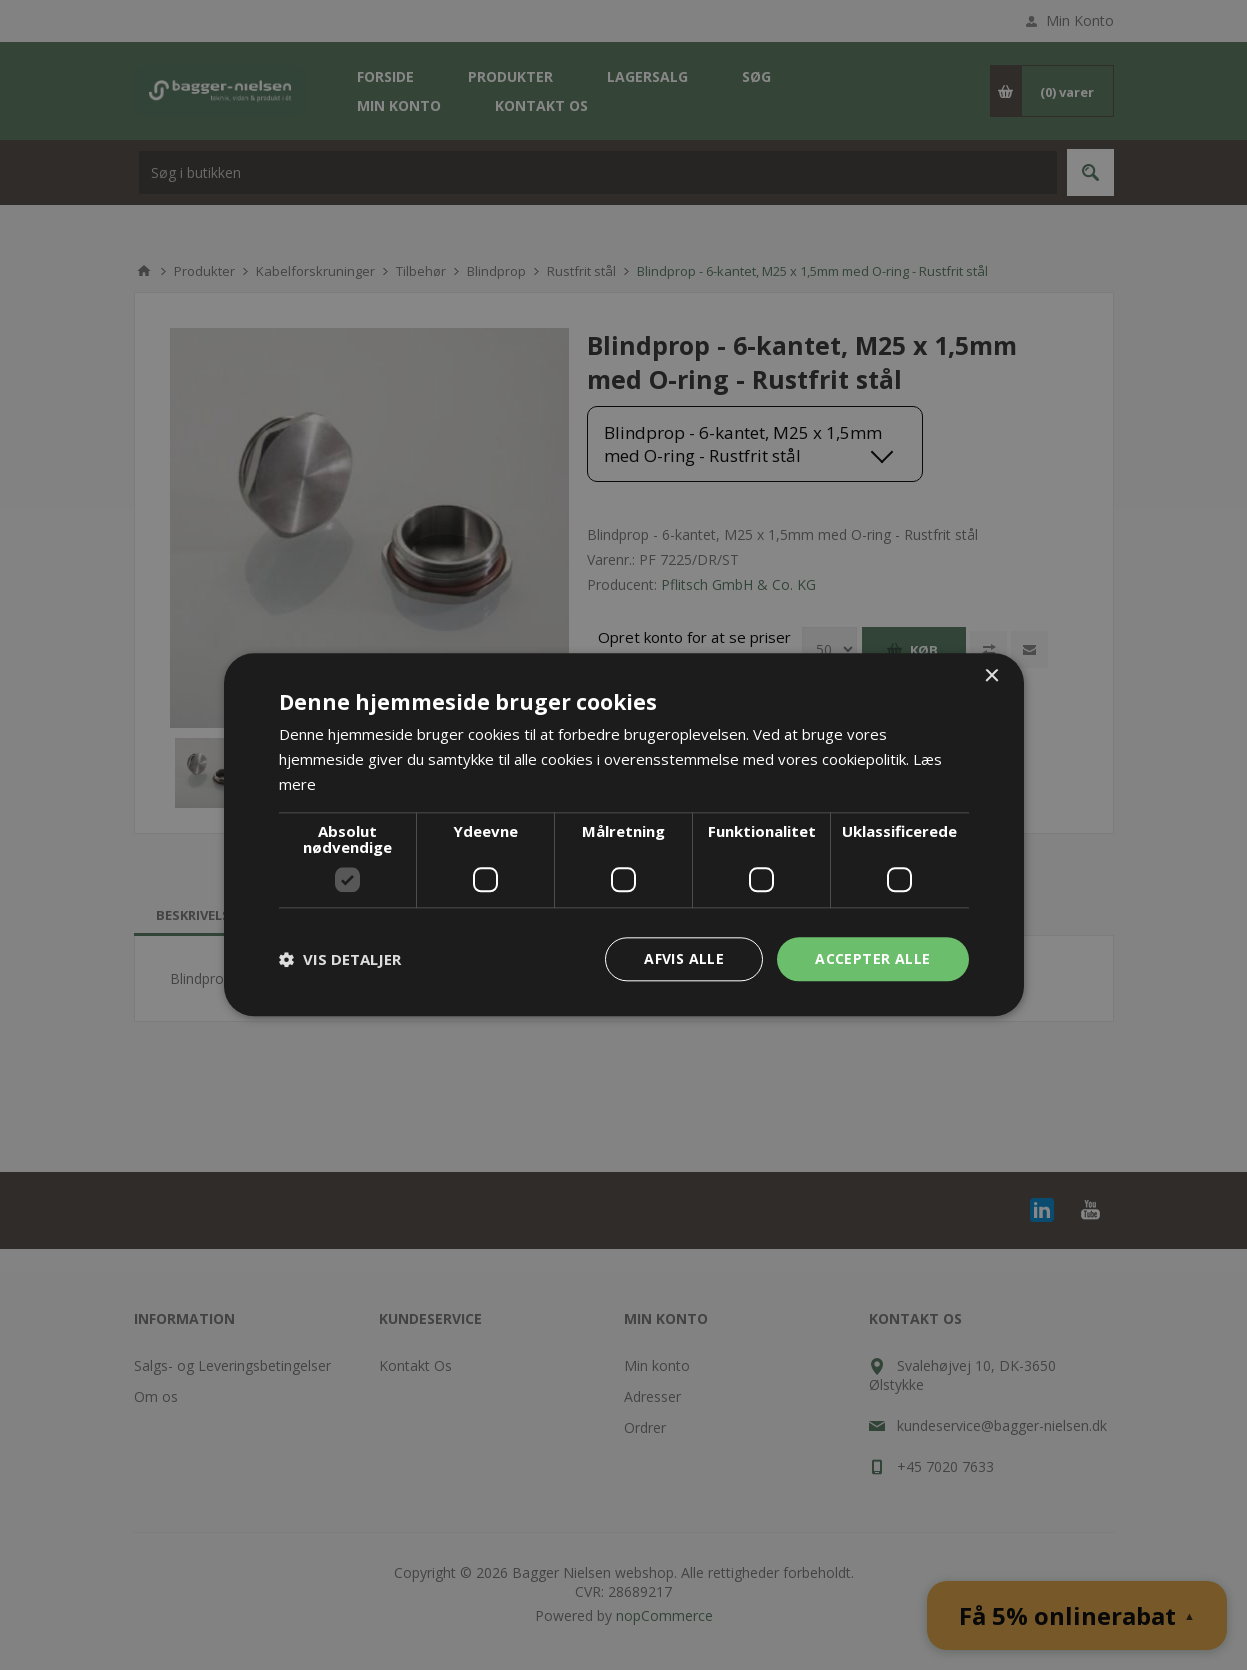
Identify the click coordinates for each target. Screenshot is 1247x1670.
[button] (340, 959)
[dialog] (623, 835)
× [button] (991, 676)
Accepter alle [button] (872, 958)
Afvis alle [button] (684, 958)
